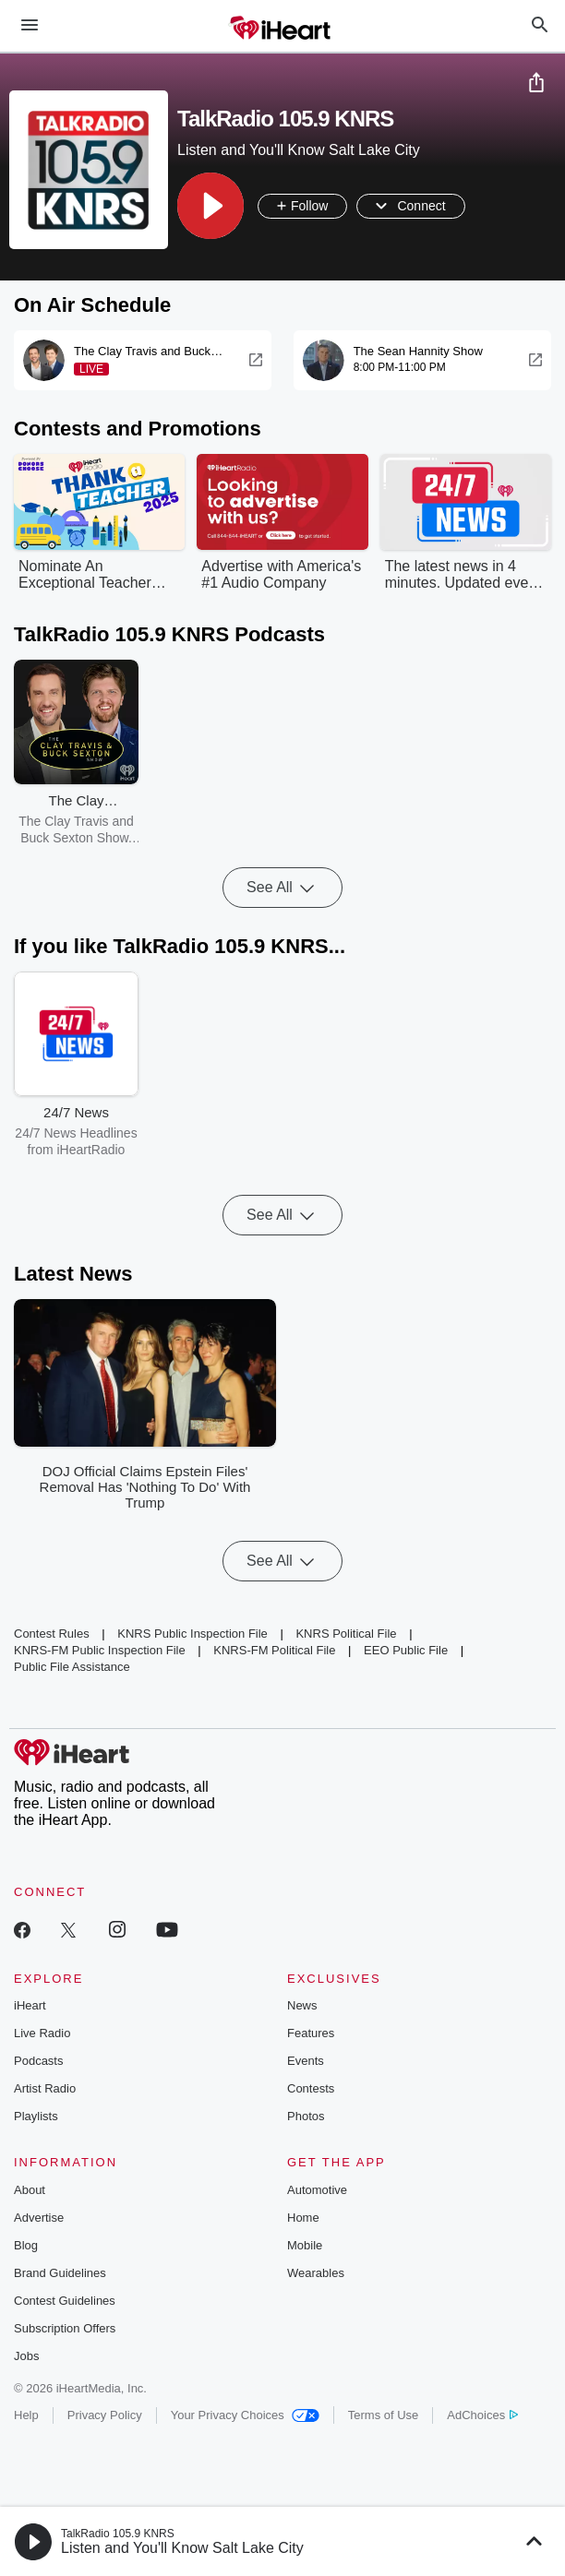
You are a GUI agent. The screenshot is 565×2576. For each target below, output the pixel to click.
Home (303, 2217)
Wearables (315, 2273)
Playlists (36, 2116)
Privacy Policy (104, 2415)
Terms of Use (383, 2415)
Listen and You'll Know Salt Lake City (182, 2548)
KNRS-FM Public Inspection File (100, 1650)
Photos (305, 2116)
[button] (210, 206)
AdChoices (482, 2415)
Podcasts (38, 2061)
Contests (310, 2088)
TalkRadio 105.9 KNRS (117, 2533)
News (302, 2005)
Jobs (26, 2356)
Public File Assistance (72, 1667)
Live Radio (42, 2033)
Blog (26, 2245)
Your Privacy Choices (245, 2415)
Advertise (39, 2217)
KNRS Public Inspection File (192, 1633)
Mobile (304, 2245)
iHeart (30, 2005)
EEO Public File (406, 1650)
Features (310, 2033)
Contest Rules (52, 1633)
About (29, 2190)
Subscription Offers (64, 2328)
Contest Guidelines (64, 2301)
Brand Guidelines (60, 2273)
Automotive (317, 2190)
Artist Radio (45, 2088)
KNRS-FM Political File (274, 1650)
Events (305, 2061)
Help (26, 2415)
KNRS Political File (345, 1633)
